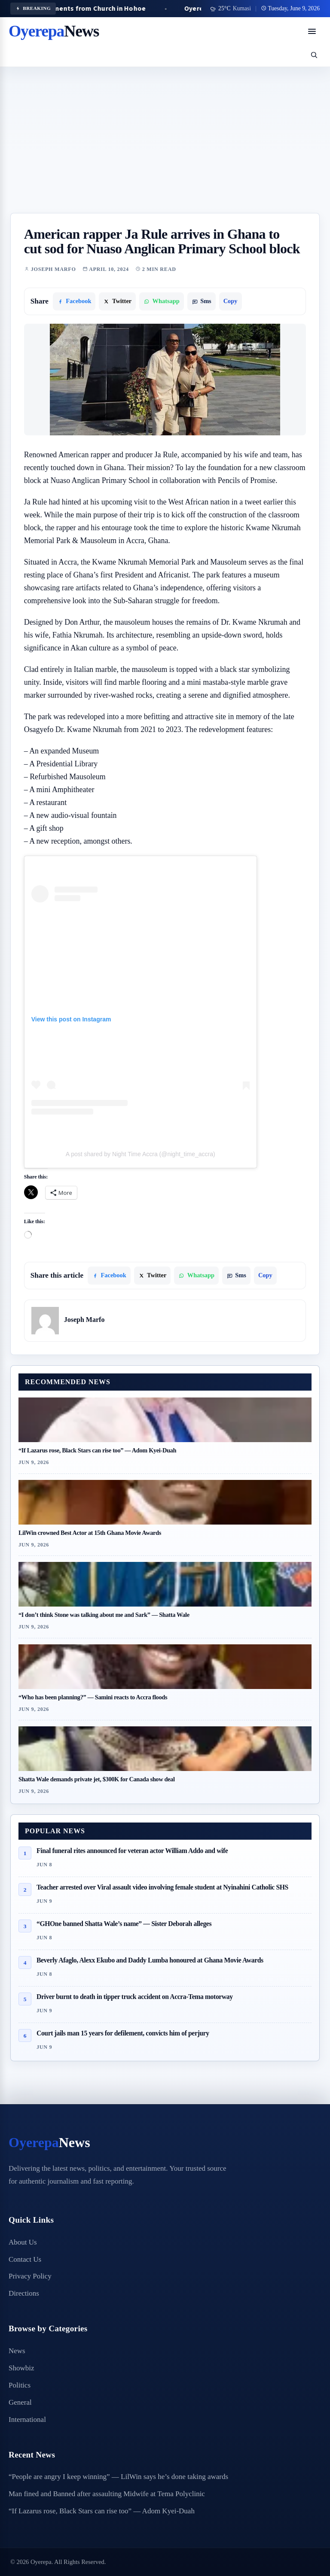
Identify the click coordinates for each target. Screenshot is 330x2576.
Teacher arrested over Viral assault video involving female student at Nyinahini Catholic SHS (162, 1887)
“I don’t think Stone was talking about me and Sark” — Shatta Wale (103, 1614)
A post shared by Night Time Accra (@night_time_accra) (140, 1154)
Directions (24, 2293)
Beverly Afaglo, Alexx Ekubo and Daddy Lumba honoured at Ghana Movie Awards (150, 1960)
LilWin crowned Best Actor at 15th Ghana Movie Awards (89, 1532)
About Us (23, 2242)
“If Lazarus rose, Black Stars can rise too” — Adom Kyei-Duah (97, 1450)
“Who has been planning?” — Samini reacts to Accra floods (92, 1697)
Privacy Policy (30, 2276)
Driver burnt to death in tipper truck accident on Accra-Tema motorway (135, 1996)
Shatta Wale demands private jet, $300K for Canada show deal (96, 1779)
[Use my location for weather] (230, 8)
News (17, 2351)
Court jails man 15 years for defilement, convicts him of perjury (123, 2033)
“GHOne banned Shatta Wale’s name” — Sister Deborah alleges (124, 1923)
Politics (20, 2385)
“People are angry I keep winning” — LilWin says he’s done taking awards (118, 2477)
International (27, 2419)
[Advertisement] (165, 148)
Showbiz (21, 2368)
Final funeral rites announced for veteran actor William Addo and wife (132, 1850)
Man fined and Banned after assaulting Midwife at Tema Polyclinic (107, 2494)
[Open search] (313, 54)
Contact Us (25, 2259)
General (20, 2402)
